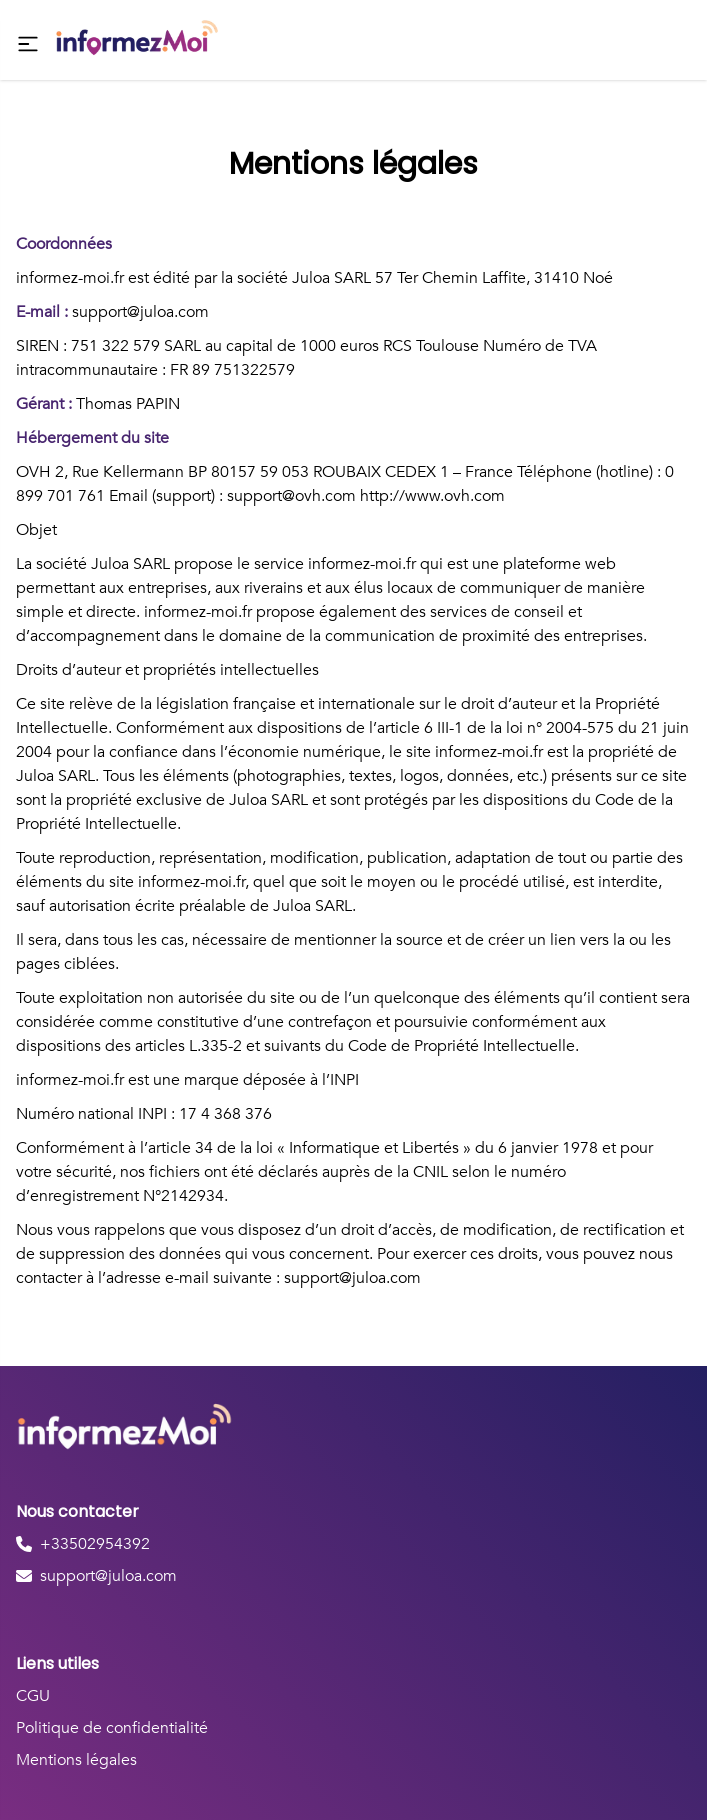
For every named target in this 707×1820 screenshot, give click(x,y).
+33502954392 (95, 1544)
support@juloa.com (108, 1576)
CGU (33, 1696)
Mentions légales (76, 1760)
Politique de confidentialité (112, 1728)
